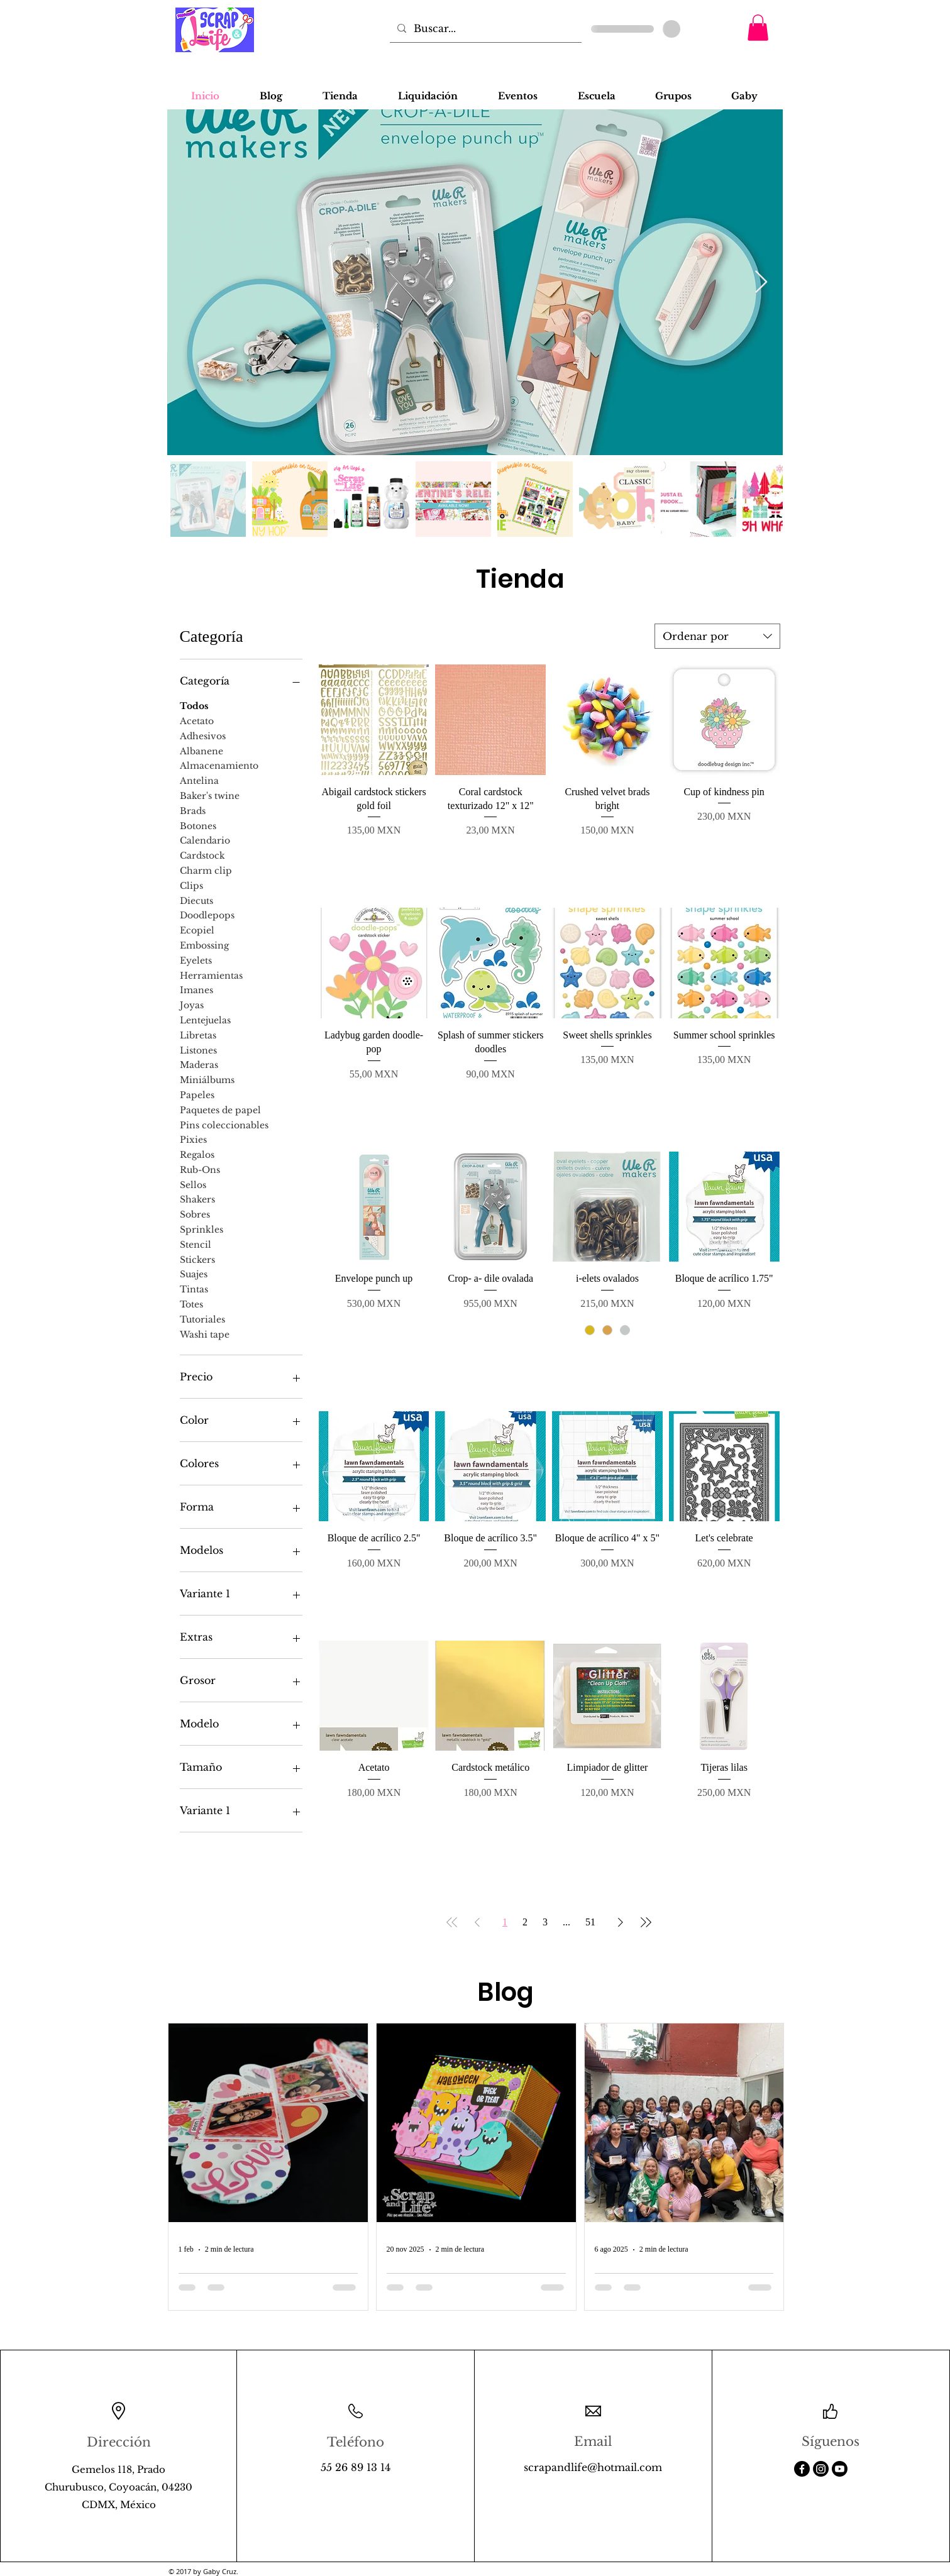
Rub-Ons (200, 1169)
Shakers (197, 1198)
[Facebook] (802, 2469)
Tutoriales (202, 1319)
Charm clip (206, 870)
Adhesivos (203, 735)
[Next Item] (761, 282)
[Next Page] (620, 1922)
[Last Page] (645, 1922)
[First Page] (452, 1922)
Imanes (196, 989)
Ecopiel (197, 929)
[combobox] (717, 636)
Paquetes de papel (220, 1109)
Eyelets (196, 960)
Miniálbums (207, 1079)
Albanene (201, 750)
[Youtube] (840, 2469)
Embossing (204, 944)
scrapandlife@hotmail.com (593, 2467)
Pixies (193, 1139)
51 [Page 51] (590, 1922)
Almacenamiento (219, 765)
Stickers (197, 1259)
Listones (198, 1049)
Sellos (193, 1184)
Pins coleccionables (224, 1124)
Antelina (199, 780)
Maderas (199, 1064)
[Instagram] (821, 2469)
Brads (193, 810)
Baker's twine (210, 795)
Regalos (197, 1154)
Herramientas (211, 975)
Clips (191, 885)
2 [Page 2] (524, 1922)
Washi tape (204, 1334)
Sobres (195, 1214)
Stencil (195, 1244)
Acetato (197, 720)
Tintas (194, 1288)
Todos (194, 705)
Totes (191, 1303)
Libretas (198, 1034)
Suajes (193, 1273)
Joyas (192, 1004)
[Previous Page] (477, 1922)
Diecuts (196, 900)
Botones (198, 825)
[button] (758, 27)
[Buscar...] (484, 28)
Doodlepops (207, 914)
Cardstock (202, 855)
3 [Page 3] (545, 1922)
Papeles (197, 1094)
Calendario (205, 840)
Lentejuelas (205, 1019)
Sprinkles (201, 1229)
